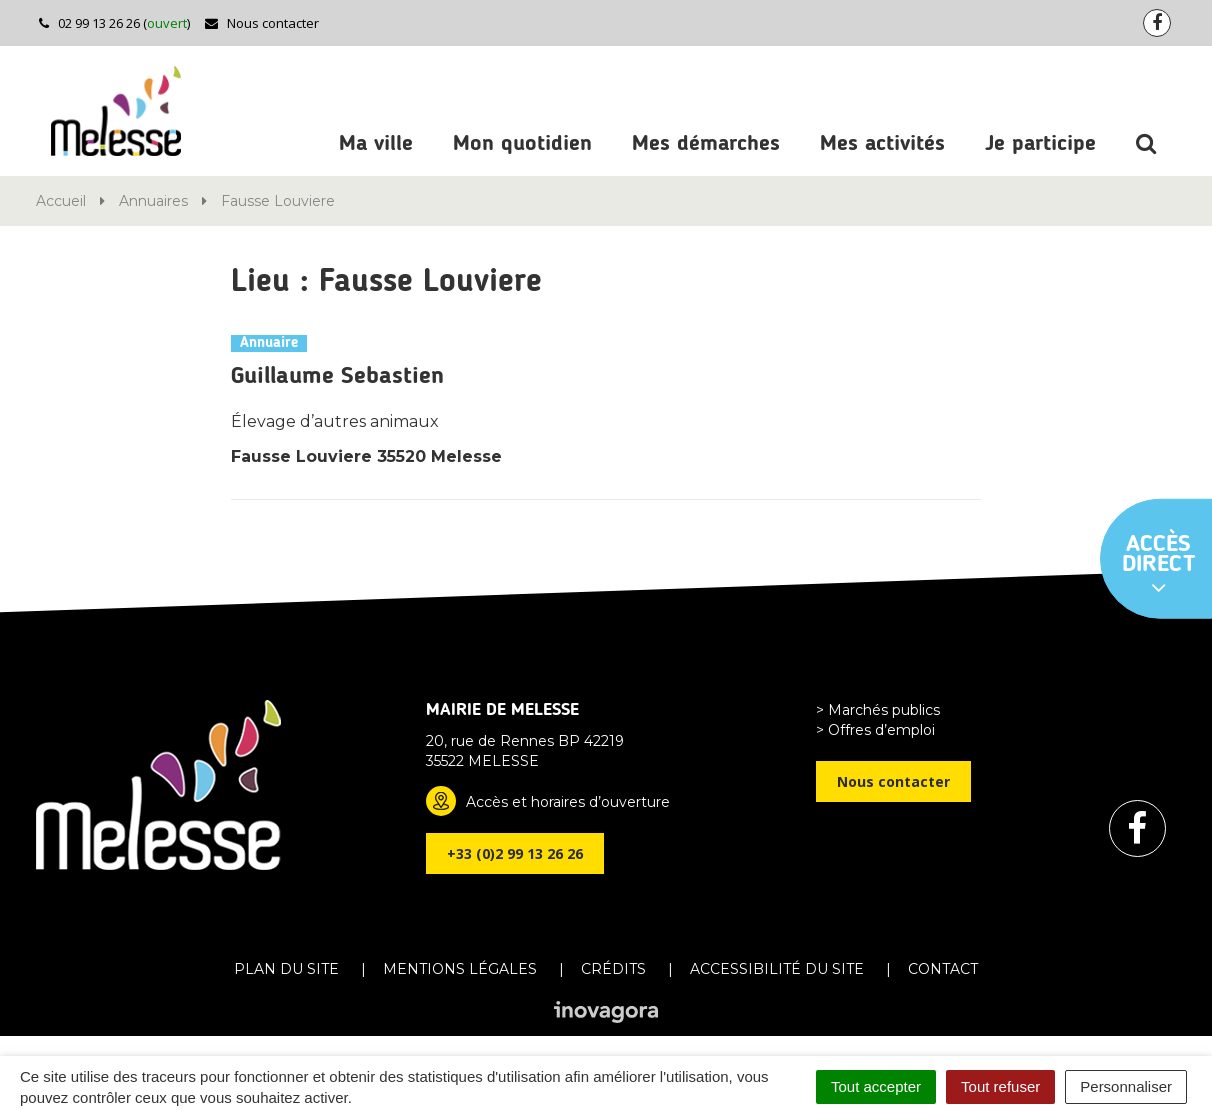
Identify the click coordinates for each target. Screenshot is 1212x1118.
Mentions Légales (460, 969)
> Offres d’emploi (875, 730)
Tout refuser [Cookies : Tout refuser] (1000, 1086)
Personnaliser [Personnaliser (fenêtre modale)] (1126, 1086)
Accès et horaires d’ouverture (568, 802)
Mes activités (882, 144)
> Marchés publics (878, 710)
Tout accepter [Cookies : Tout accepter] (876, 1086)
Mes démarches (706, 144)
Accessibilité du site (777, 969)
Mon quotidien (522, 144)
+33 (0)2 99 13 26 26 (515, 853)
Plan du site (286, 969)
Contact (943, 969)
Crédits (613, 969)
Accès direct (1159, 566)
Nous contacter (261, 23)
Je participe (1040, 144)
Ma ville (376, 144)
